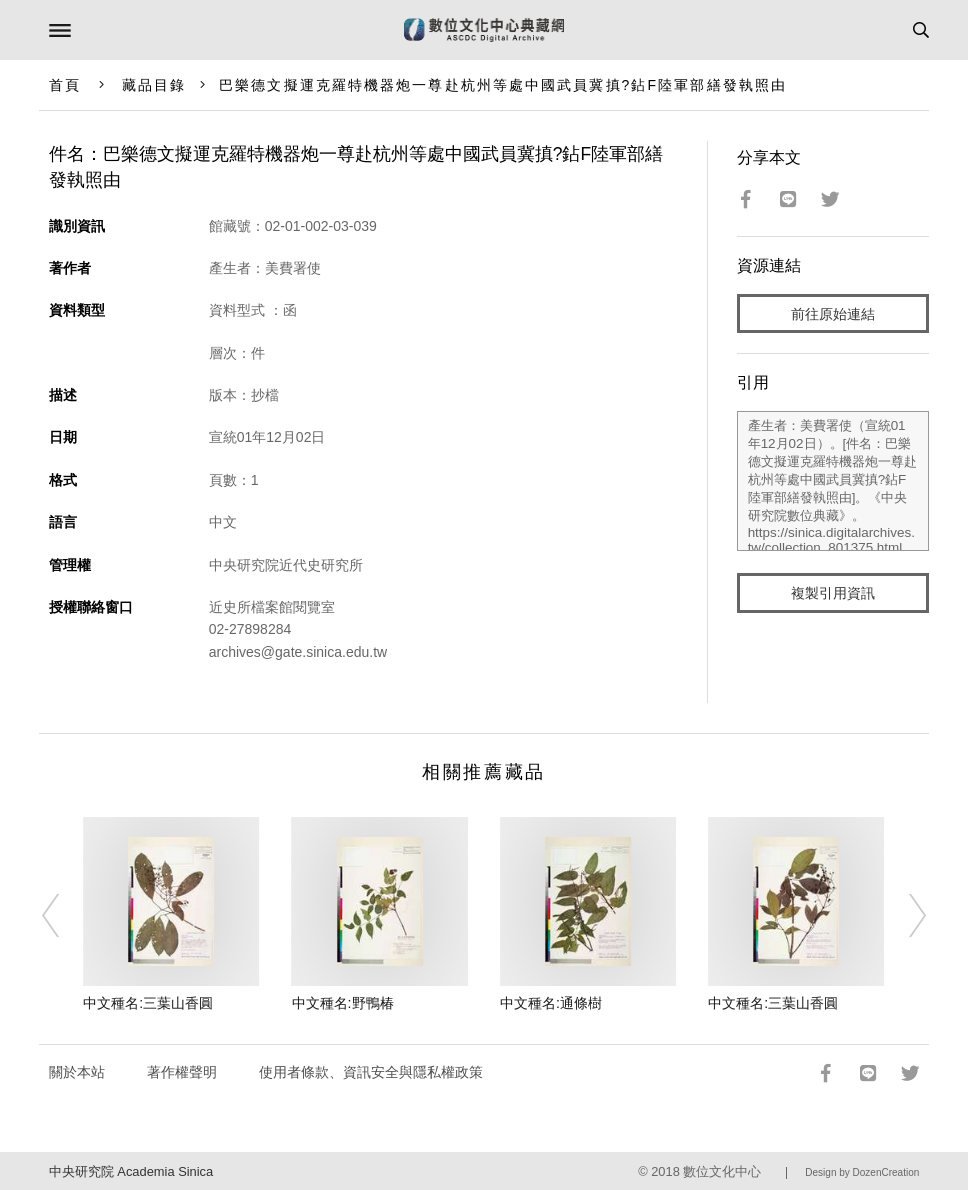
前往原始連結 (833, 314)
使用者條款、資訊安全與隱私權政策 (371, 1072)
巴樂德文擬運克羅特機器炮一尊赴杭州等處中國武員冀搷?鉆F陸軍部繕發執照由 (503, 85)
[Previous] (63, 915)
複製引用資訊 (833, 593)
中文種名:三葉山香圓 (148, 1003)
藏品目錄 (154, 85)
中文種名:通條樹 (551, 1003)
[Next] (905, 915)
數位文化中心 (722, 1171)
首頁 (65, 85)
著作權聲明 (182, 1072)
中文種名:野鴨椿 (343, 1003)
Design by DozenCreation (862, 1172)
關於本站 (77, 1072)
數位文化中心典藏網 (484, 30)
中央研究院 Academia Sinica (131, 1171)
